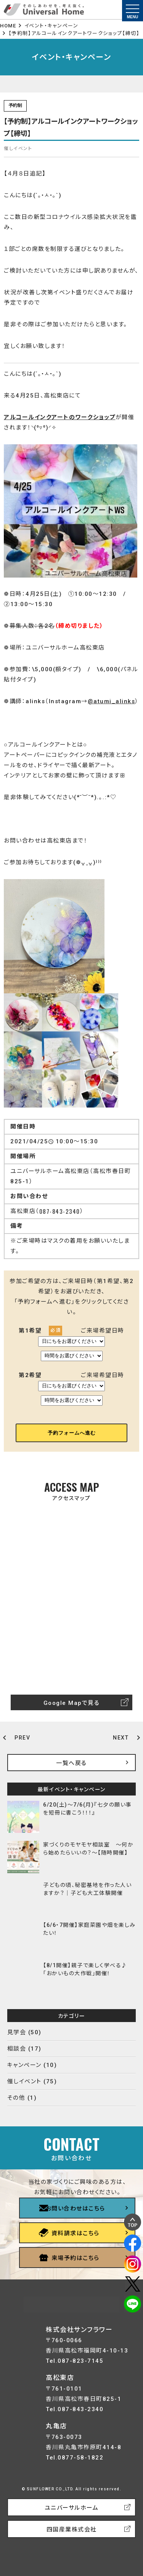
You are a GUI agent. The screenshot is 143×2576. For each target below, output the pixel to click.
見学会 (16, 2032)
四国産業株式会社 (72, 2529)
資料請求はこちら (75, 2233)
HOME (8, 25)
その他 (16, 2097)
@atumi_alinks (111, 701)
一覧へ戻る (71, 1763)
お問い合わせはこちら (75, 2208)
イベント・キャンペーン (51, 25)
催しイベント (24, 2081)
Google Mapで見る (71, 1703)
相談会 (16, 2048)
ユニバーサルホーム (72, 2507)
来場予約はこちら (75, 2258)
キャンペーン (24, 2065)
